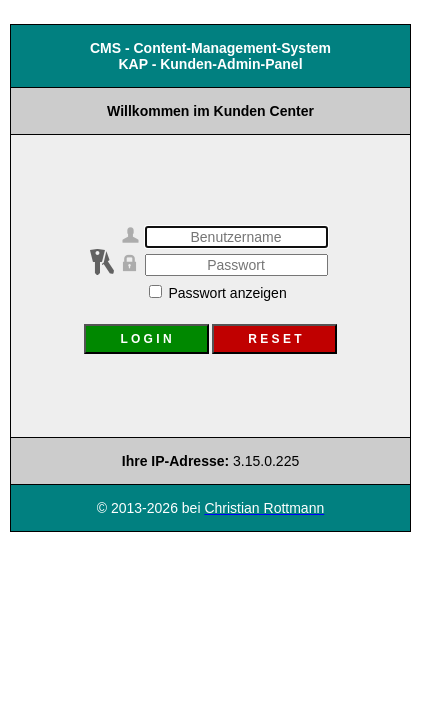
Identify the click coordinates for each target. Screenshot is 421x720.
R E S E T (274, 339)
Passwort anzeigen (218, 293)
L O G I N (145, 339)
